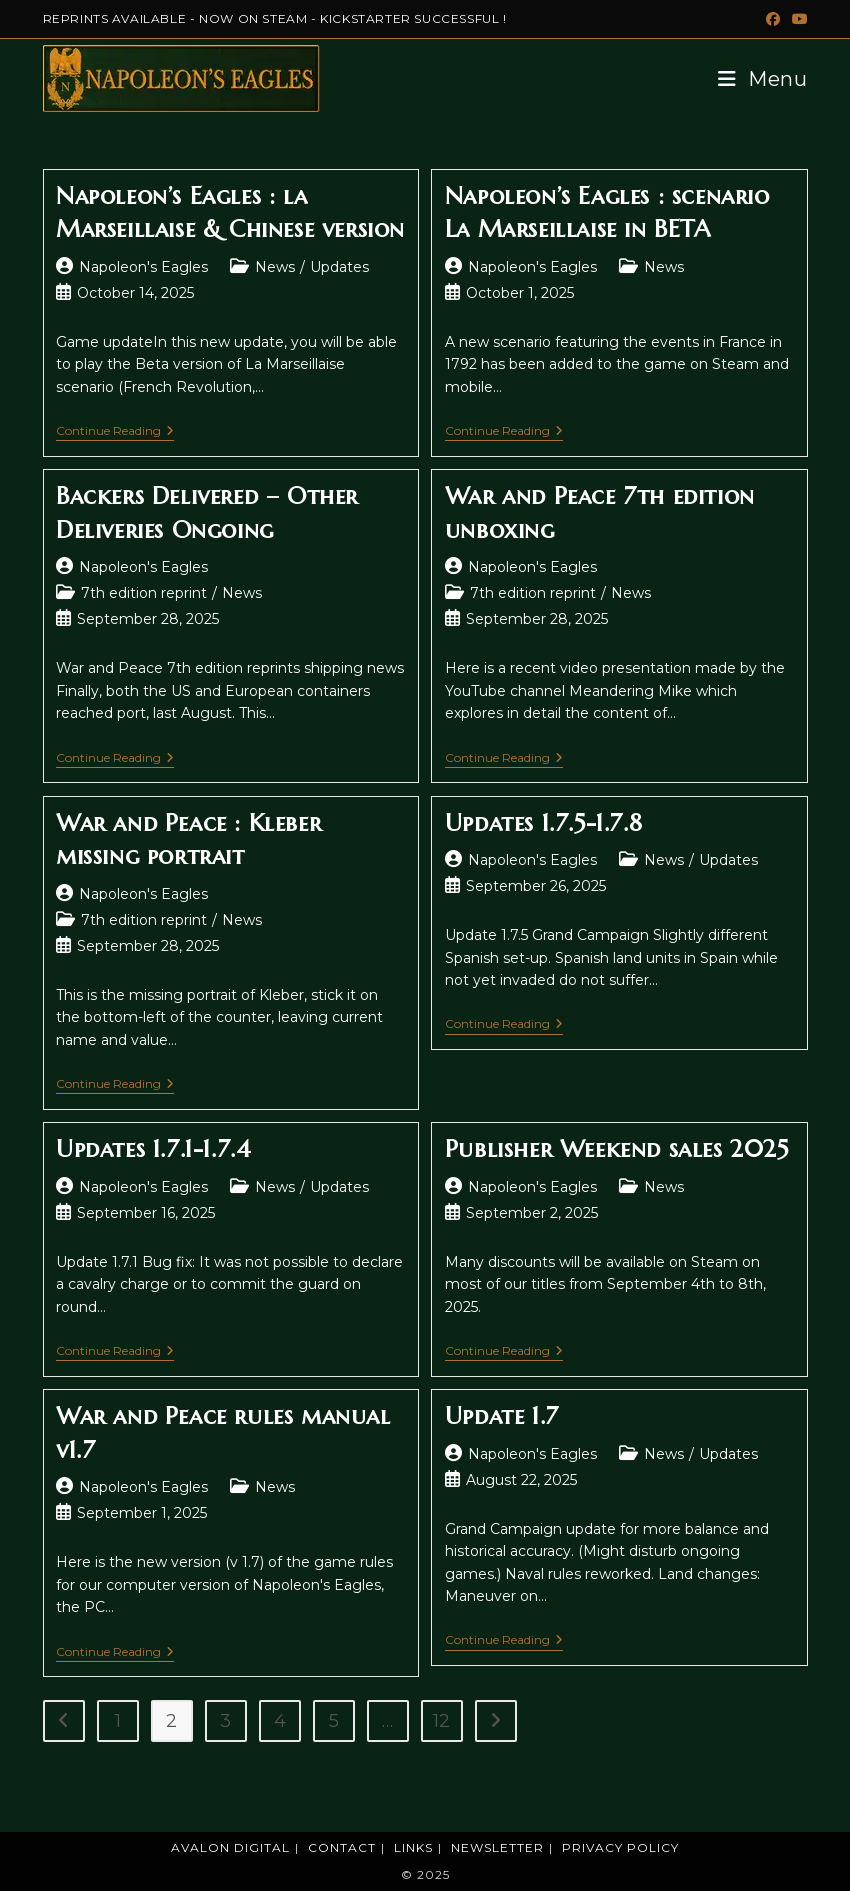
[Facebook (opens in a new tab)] (773, 19)
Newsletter (497, 1847)
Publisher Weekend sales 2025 (617, 1149)
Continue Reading (115, 432)
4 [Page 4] (280, 1721)
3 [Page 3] (225, 1721)
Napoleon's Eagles (143, 267)
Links (413, 1847)
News (275, 267)
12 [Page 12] (441, 1721)
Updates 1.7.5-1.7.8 (543, 823)
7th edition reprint (144, 593)
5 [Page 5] (334, 1721)
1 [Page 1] (118, 1721)
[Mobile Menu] (755, 79)
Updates (339, 267)
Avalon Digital (230, 1847)
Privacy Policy (620, 1847)
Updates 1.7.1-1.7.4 (153, 1149)
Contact (342, 1847)
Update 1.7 (502, 1416)
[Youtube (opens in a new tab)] (797, 19)
